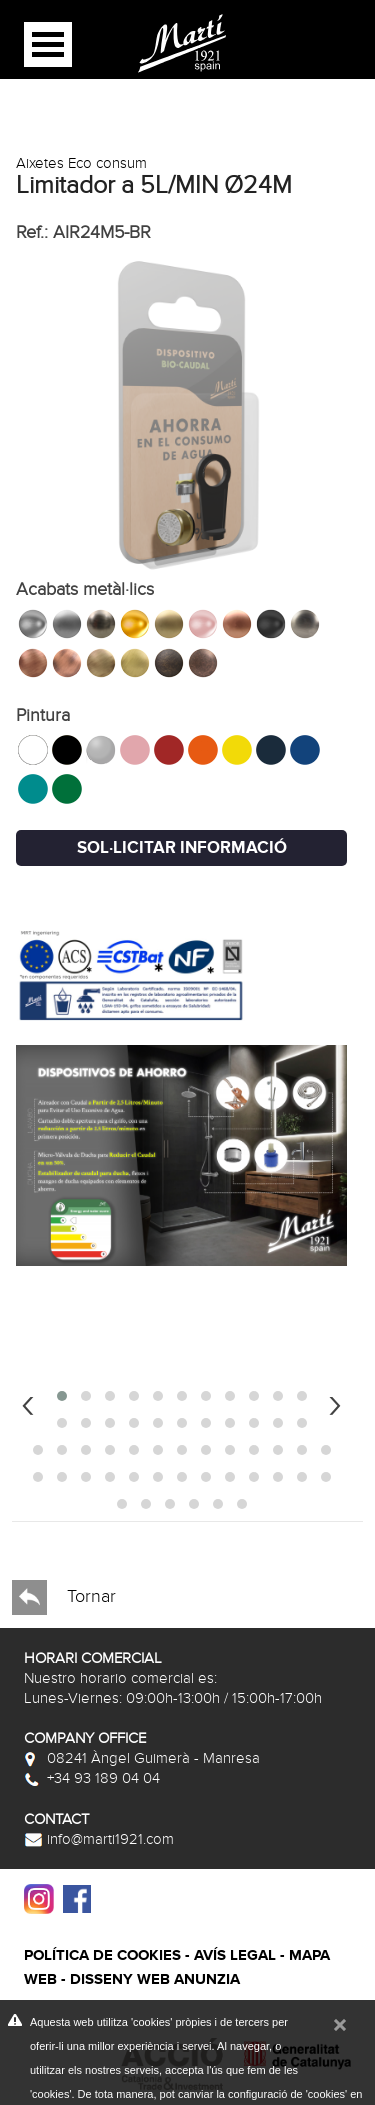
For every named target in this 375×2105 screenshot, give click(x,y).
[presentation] (28, 1403)
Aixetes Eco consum (81, 163)
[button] (62, 1396)
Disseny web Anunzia (155, 1979)
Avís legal (235, 1955)
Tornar (64, 1597)
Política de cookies (102, 1955)
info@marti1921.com (99, 1839)
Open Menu (48, 44)
